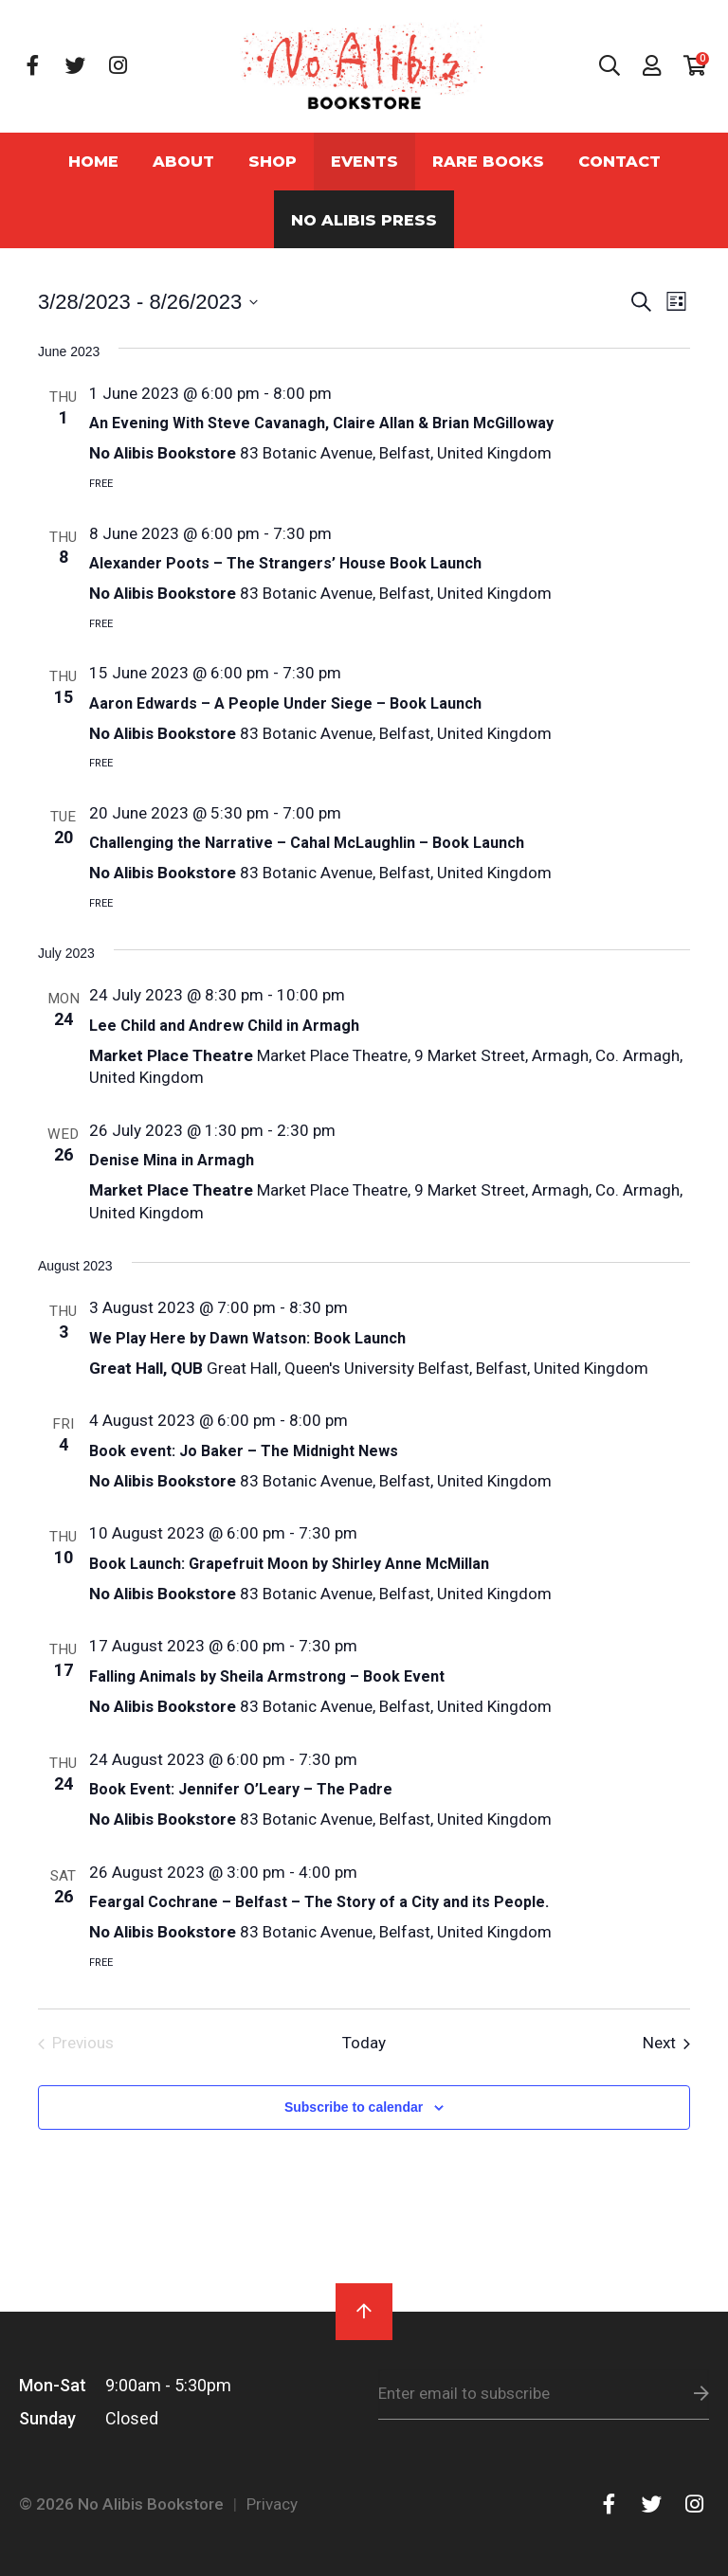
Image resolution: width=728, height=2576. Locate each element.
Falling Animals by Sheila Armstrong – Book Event (267, 1676)
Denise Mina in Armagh (171, 1160)
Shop (272, 161)
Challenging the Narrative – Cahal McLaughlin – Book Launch (306, 843)
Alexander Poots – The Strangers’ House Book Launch (285, 563)
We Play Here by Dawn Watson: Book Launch (247, 1338)
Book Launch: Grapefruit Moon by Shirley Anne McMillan (289, 1564)
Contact (619, 161)
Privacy (272, 2504)
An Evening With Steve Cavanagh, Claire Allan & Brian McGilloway (321, 423)
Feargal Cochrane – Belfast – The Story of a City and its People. (319, 1902)
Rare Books (488, 161)
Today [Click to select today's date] (364, 2042)
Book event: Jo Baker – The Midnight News (243, 1451)
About (183, 161)
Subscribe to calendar (353, 2107)
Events (364, 161)
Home (93, 161)
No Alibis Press (364, 219)
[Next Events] (666, 2043)
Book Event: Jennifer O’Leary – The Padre (240, 1789)
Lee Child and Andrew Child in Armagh (224, 1026)
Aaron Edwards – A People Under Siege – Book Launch (285, 703)
